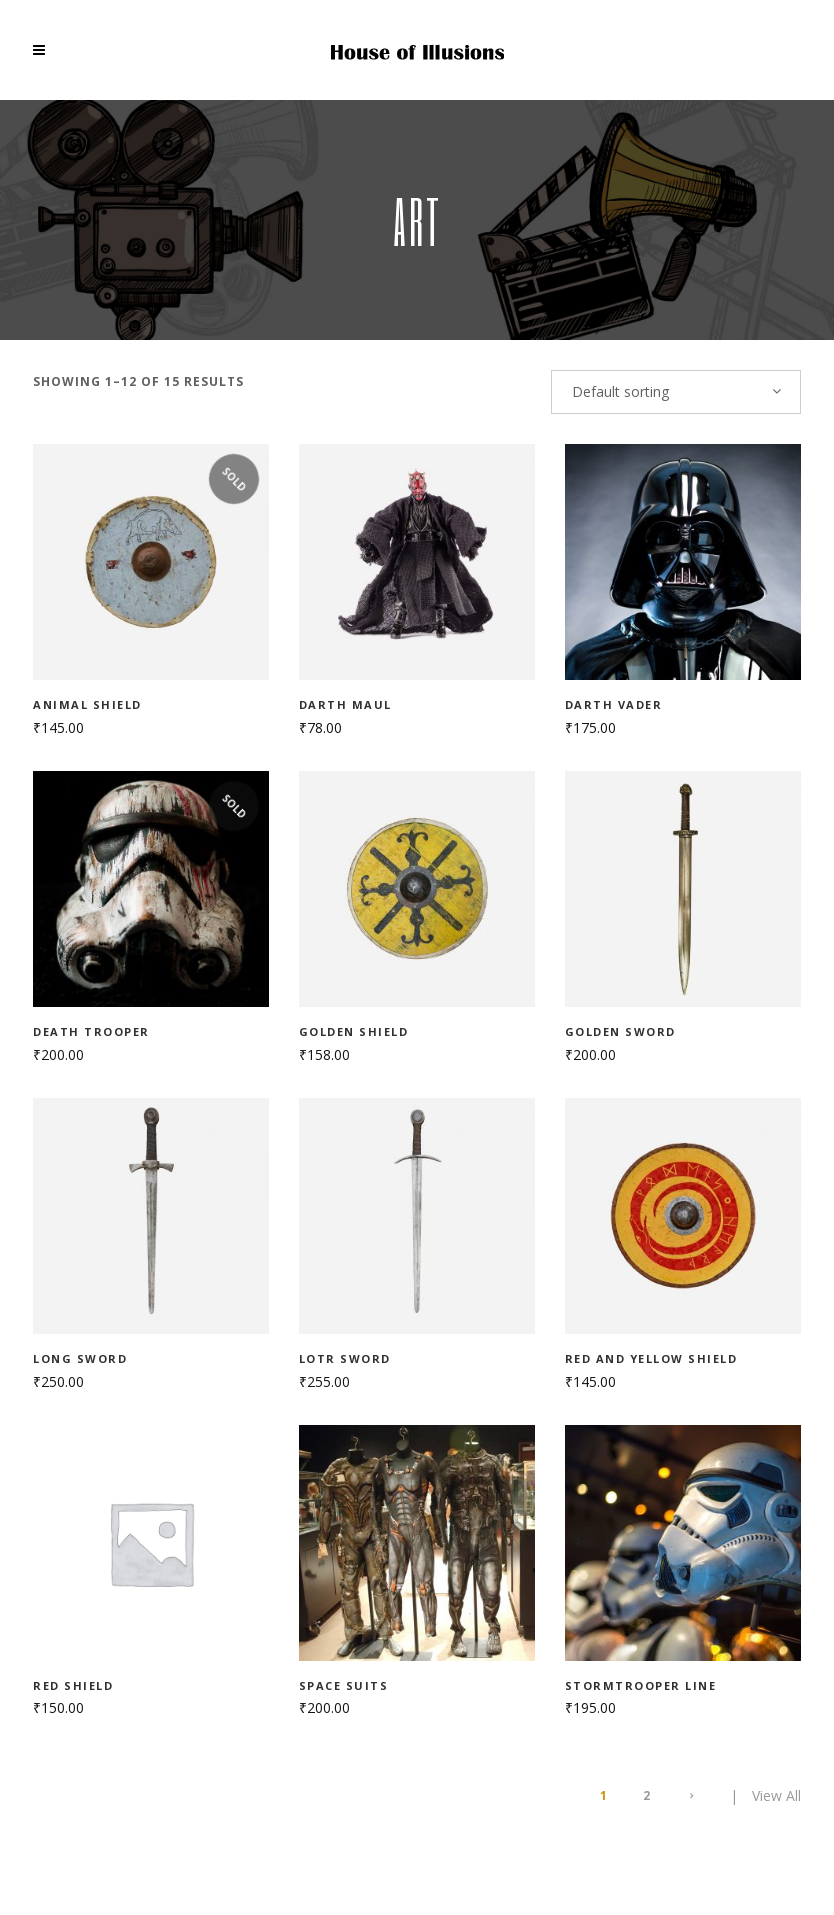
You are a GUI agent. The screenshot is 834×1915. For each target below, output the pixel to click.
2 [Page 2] (646, 1795)
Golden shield (354, 1031)
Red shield (73, 1685)
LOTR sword (345, 1358)
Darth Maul (345, 704)
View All (776, 1795)
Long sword (80, 1358)
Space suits (344, 1685)
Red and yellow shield (651, 1358)
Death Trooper (91, 1031)
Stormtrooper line (641, 1685)
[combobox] (676, 392)
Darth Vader (614, 704)
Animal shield (87, 704)
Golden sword (620, 1031)
